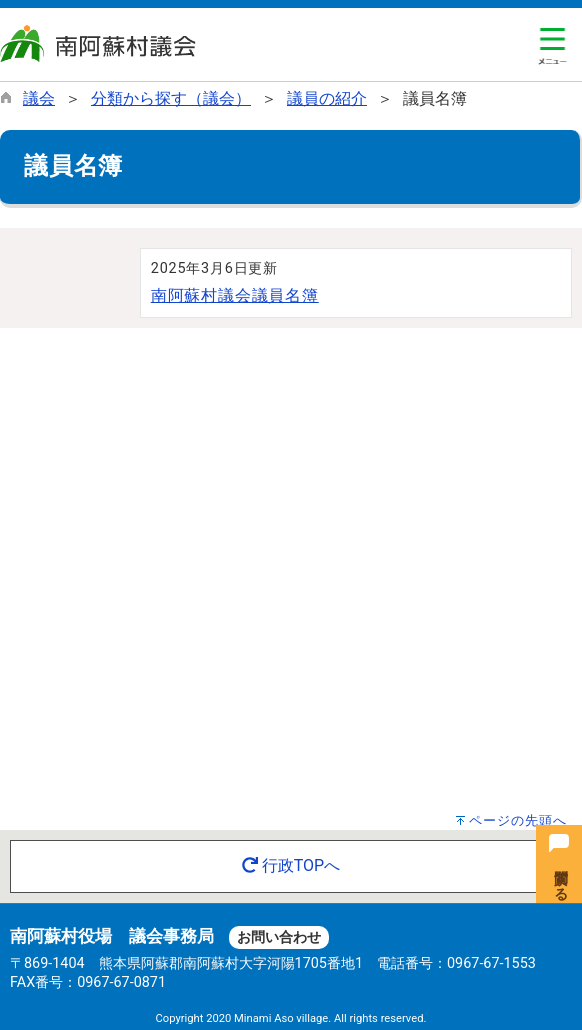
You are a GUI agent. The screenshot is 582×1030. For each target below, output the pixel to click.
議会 (39, 98)
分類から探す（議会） (171, 98)
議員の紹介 (327, 98)
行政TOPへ (291, 865)
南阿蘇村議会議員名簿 (235, 295)
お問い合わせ (279, 937)
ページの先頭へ (518, 820)
